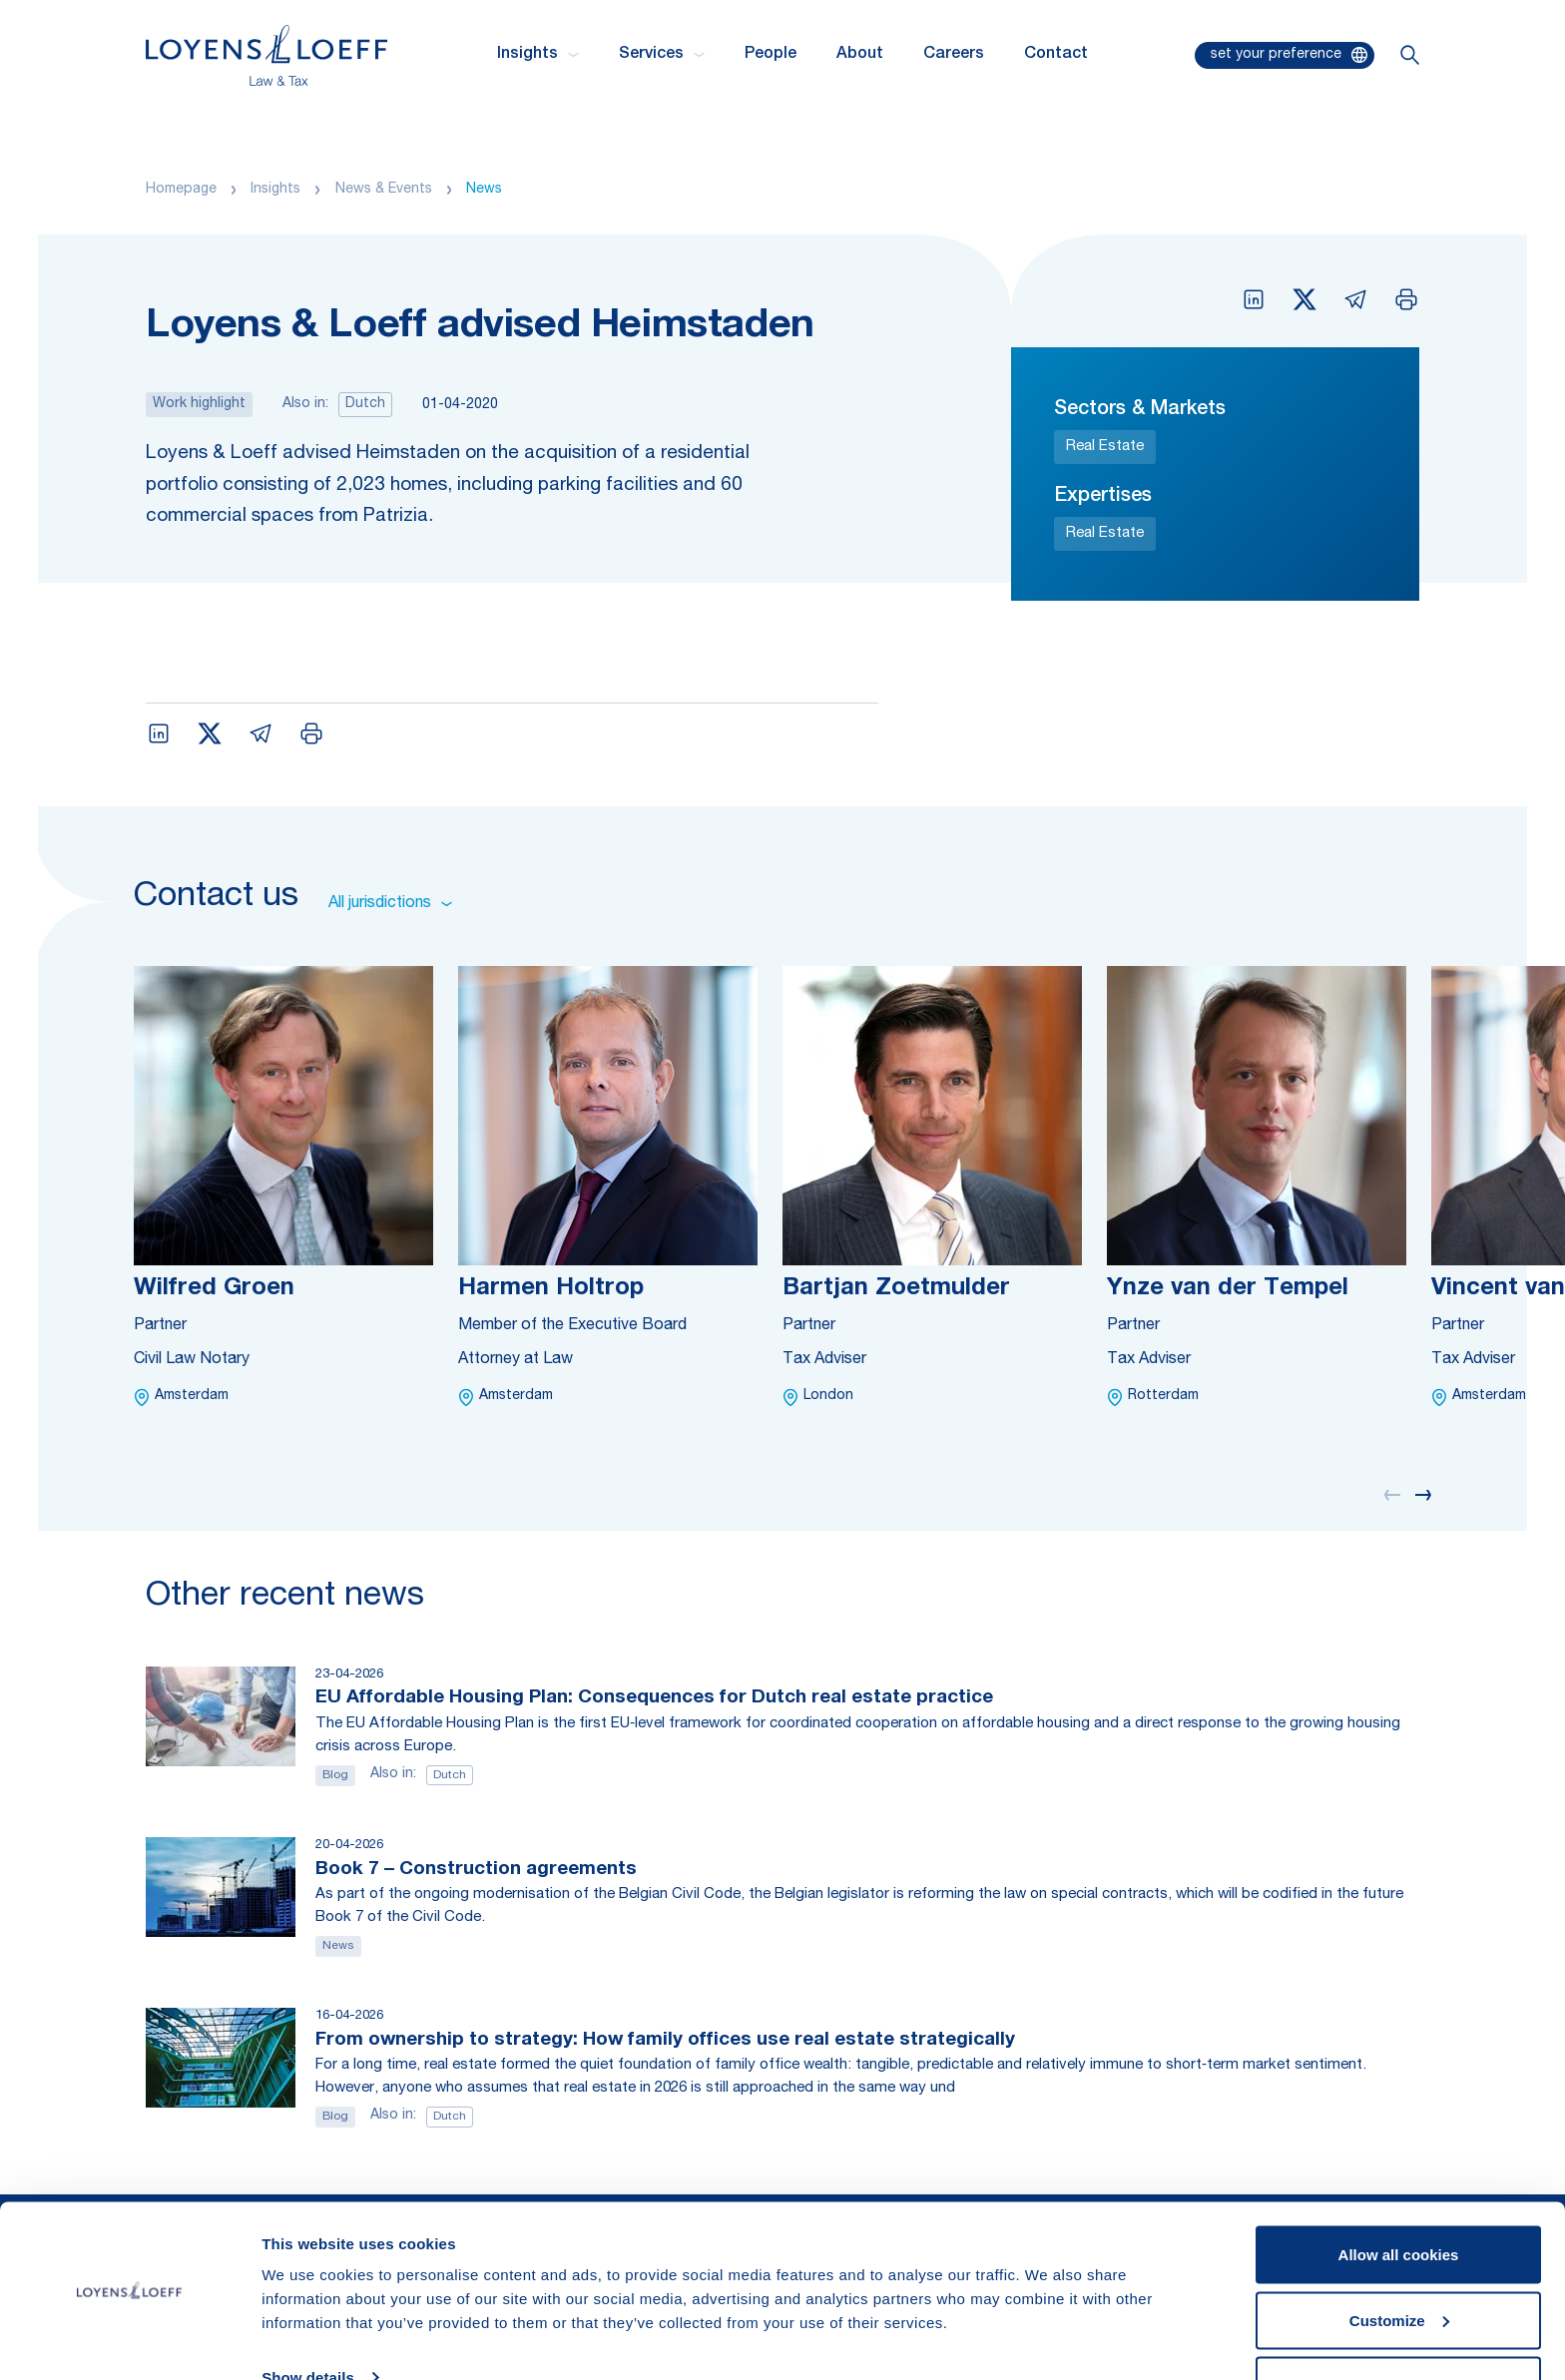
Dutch (365, 404)
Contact (1056, 55)
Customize (1399, 2261)
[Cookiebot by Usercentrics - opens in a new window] (129, 2341)
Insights (275, 190)
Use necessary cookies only (1398, 2326)
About (859, 55)
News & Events (383, 190)
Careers (953, 55)
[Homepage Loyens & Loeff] (266, 55)
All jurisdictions (390, 904)
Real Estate (1105, 446)
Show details (307, 2318)
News (484, 190)
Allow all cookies (1398, 2195)
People (770, 55)
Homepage (181, 190)
